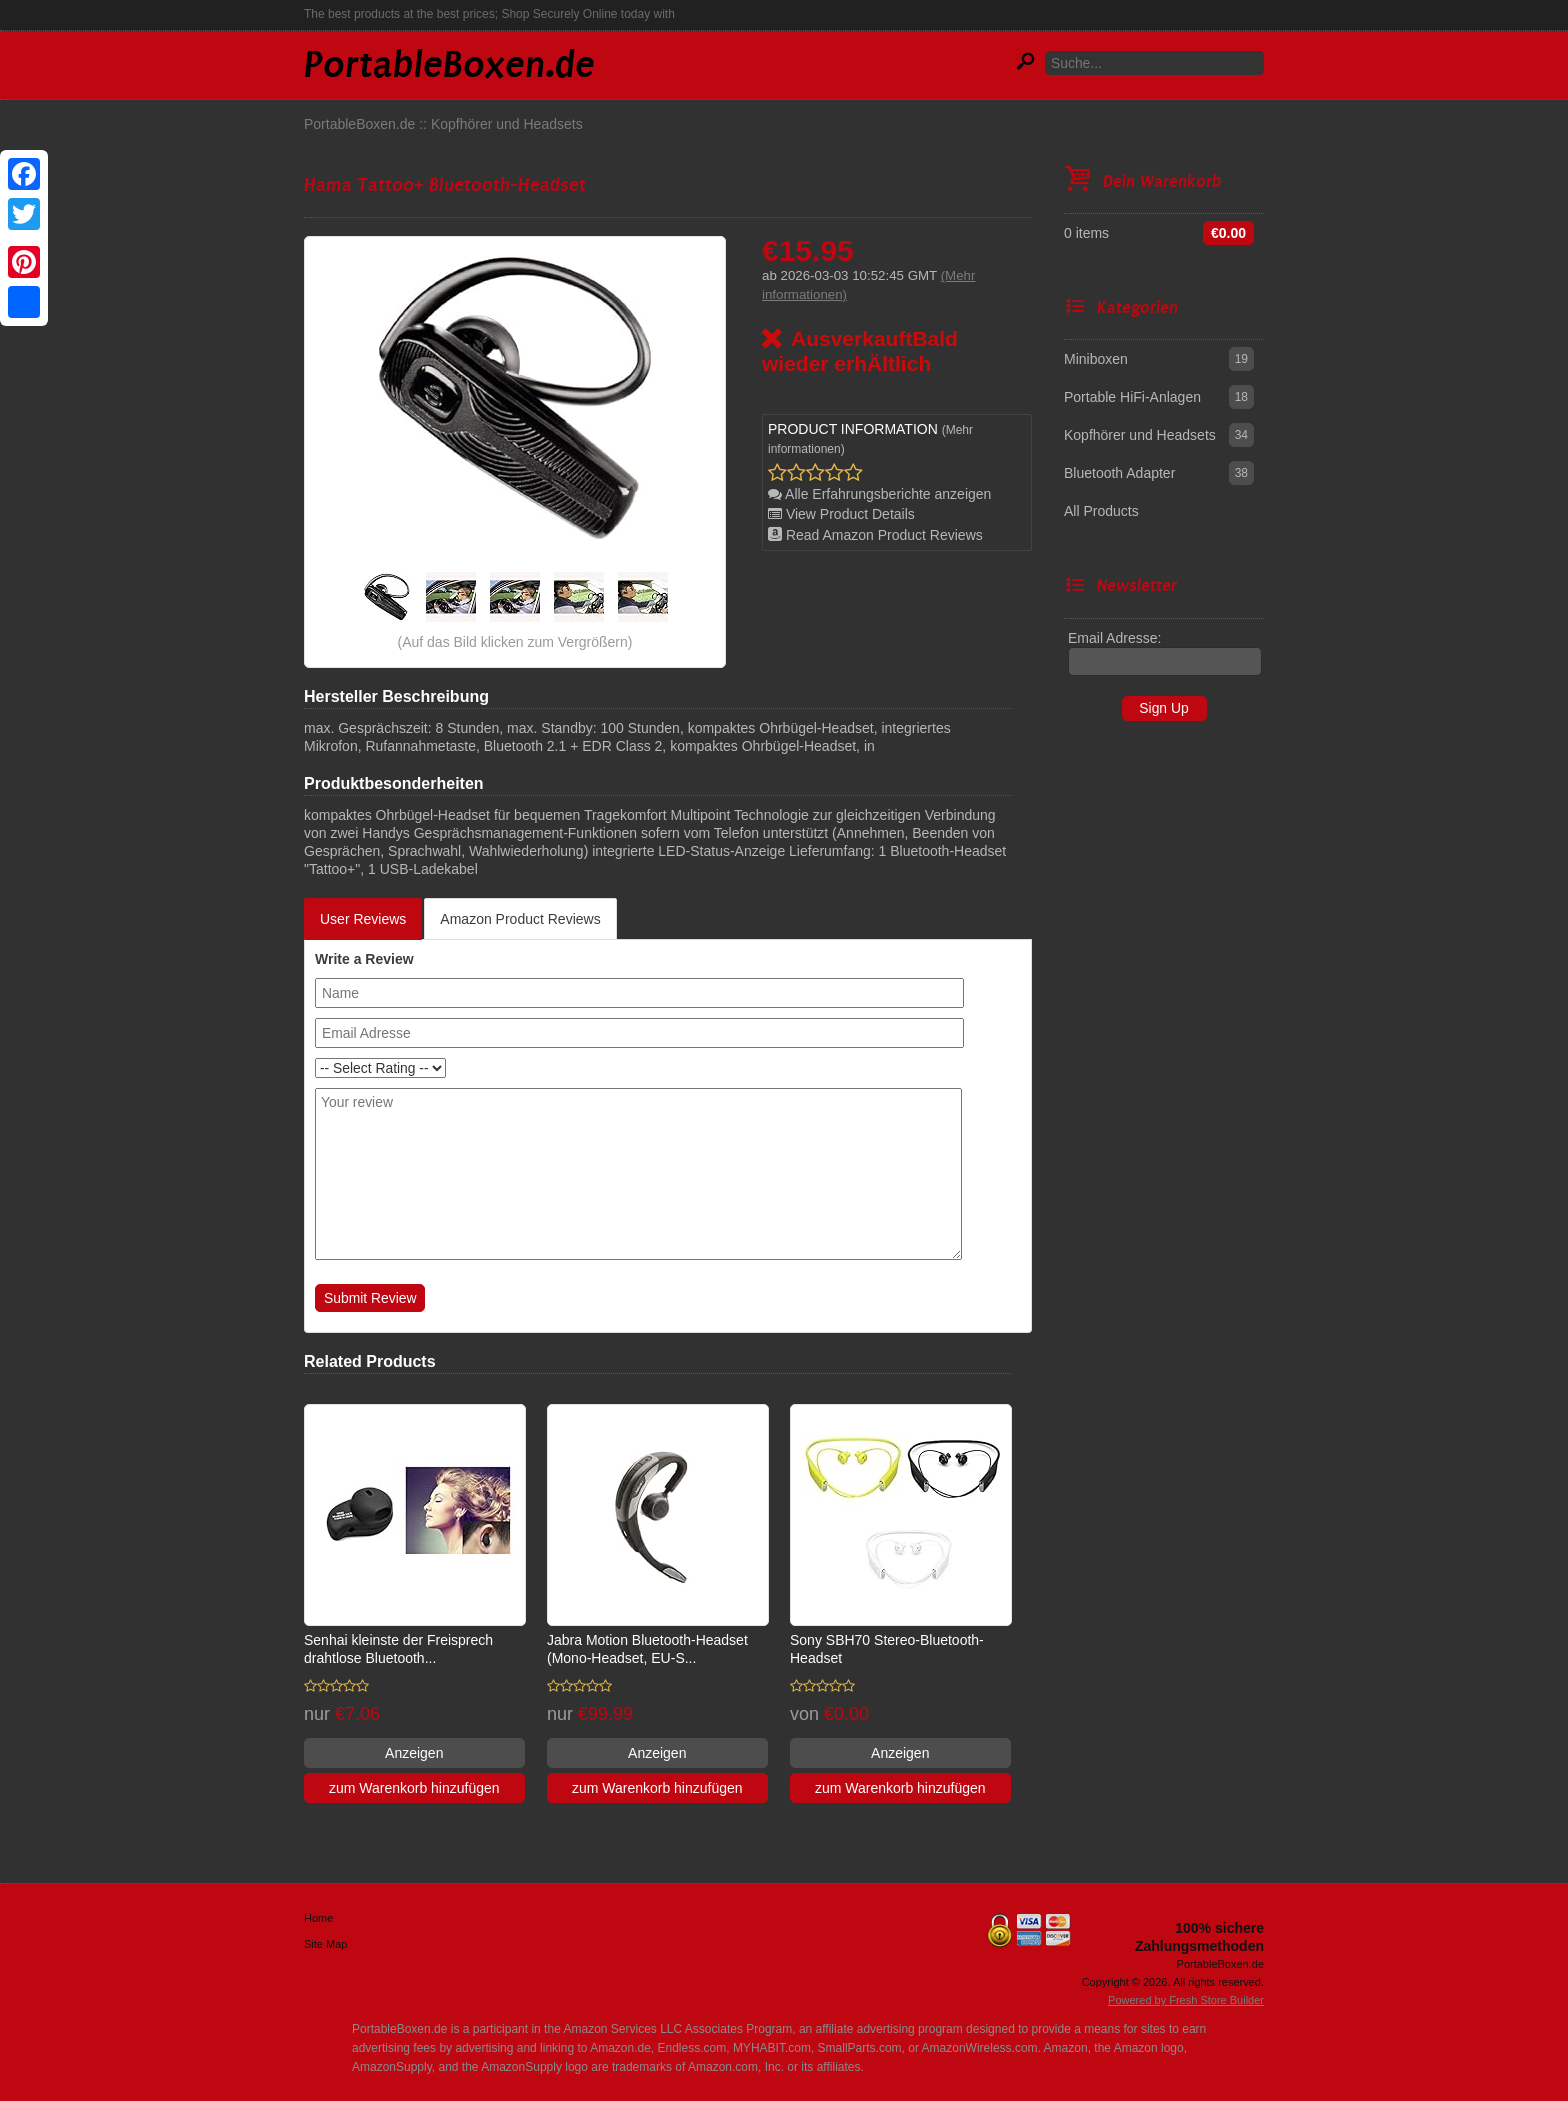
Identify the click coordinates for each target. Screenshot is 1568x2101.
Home (318, 1918)
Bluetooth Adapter (1119, 473)
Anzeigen (414, 1753)
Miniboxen (1096, 359)
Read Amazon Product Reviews (875, 535)
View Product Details (841, 514)
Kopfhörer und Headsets (507, 124)
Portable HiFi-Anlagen (1132, 397)
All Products (1101, 511)
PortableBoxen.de (359, 124)
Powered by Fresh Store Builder (1186, 2000)
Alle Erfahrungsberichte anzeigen (879, 494)
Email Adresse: (1114, 638)
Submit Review (370, 1298)
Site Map (325, 1944)
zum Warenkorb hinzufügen (414, 1788)
